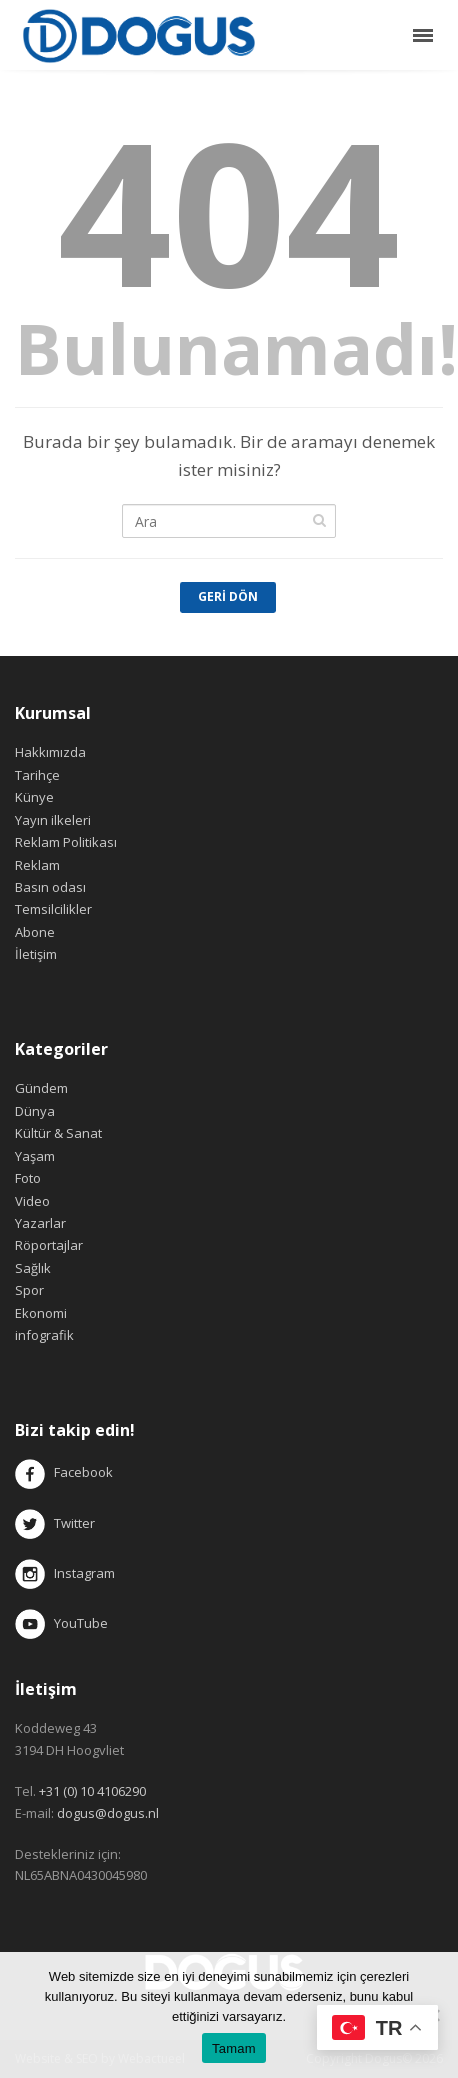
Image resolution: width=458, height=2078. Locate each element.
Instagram (66, 1573)
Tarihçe (37, 775)
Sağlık (33, 1268)
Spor (29, 1290)
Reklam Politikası (66, 842)
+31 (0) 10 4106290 (92, 1791)
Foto (28, 1178)
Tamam (234, 2048)
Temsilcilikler (53, 909)
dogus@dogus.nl (108, 1813)
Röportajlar (49, 1245)
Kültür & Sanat (58, 1133)
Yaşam (35, 1156)
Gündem (41, 1088)
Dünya (35, 1111)
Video (32, 1201)
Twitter (55, 1523)
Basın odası (50, 887)
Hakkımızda (50, 752)
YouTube (61, 1623)
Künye (34, 797)
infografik (44, 1335)
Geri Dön (228, 596)
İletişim (36, 954)
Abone (35, 932)
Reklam (37, 865)
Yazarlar (40, 1223)
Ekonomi (41, 1313)
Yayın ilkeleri (53, 820)
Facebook (83, 1473)
